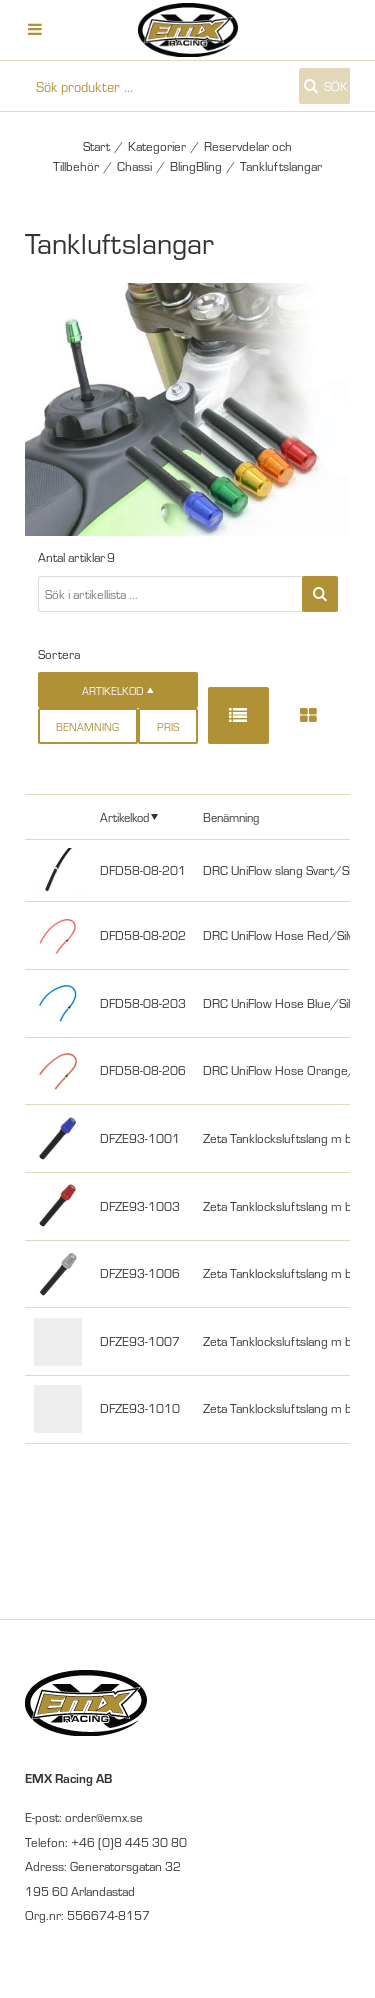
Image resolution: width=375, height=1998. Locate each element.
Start (96, 146)
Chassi (134, 166)
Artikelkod (124, 816)
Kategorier (157, 146)
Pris (168, 726)
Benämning (87, 726)
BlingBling (196, 166)
